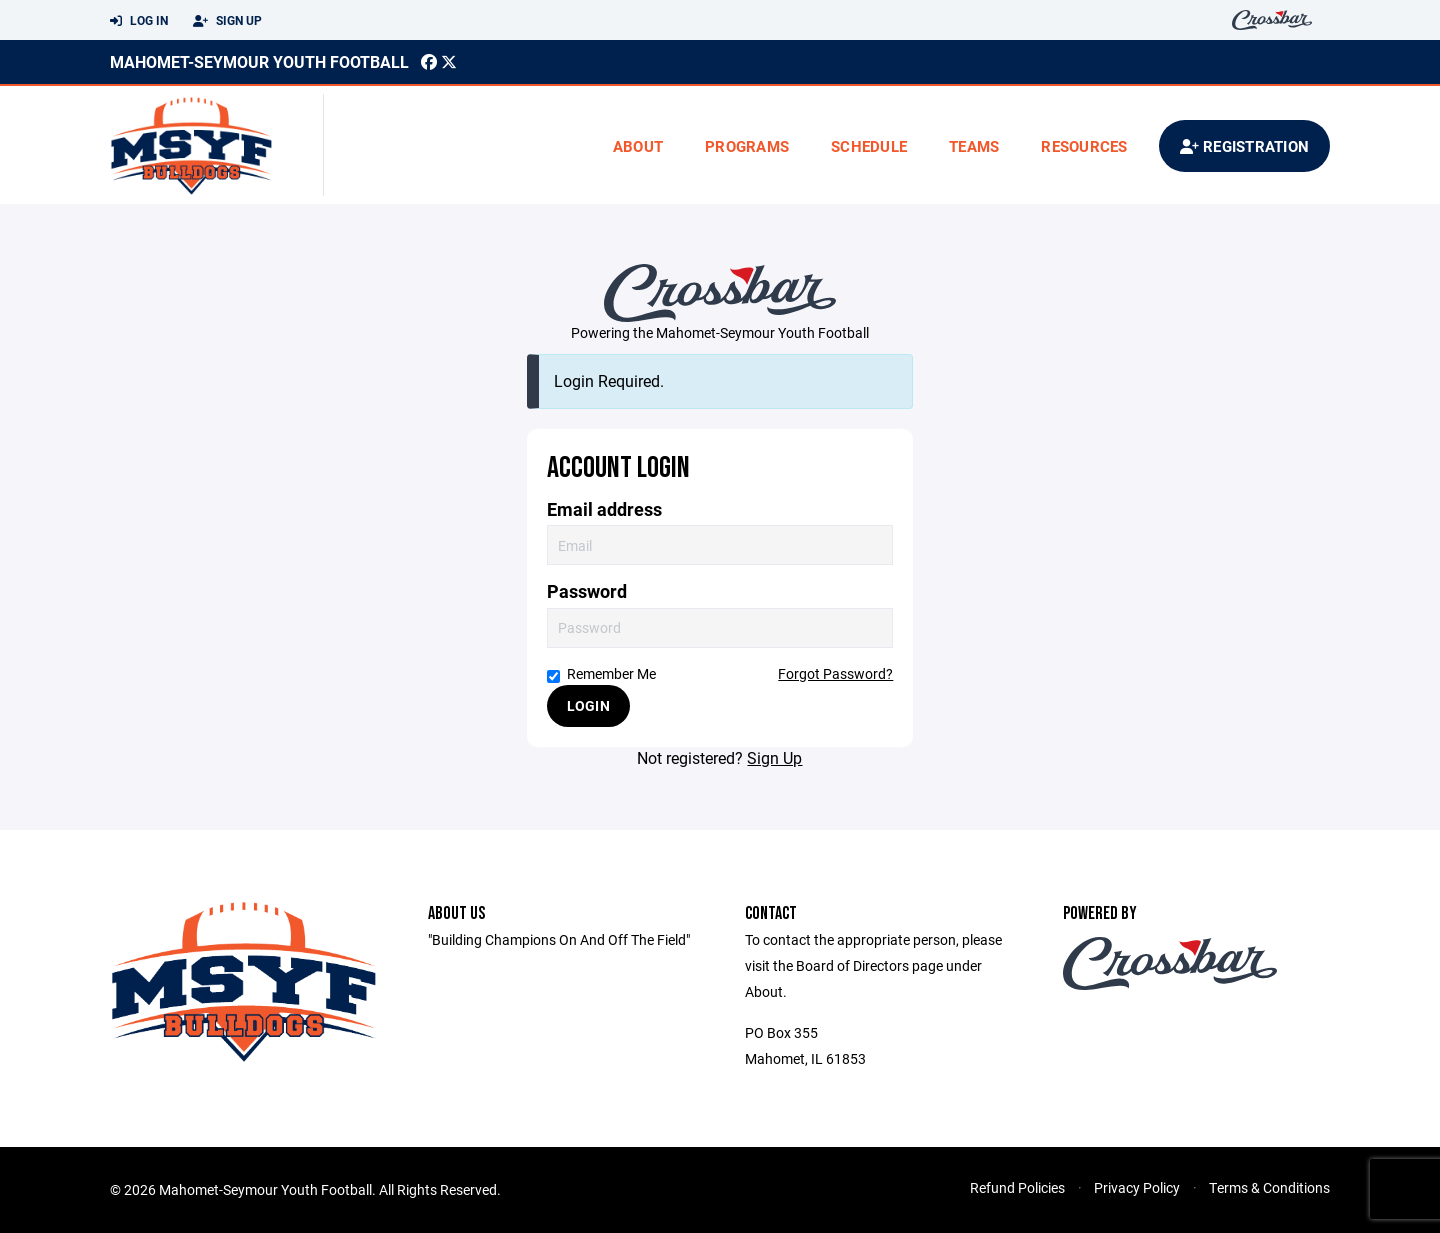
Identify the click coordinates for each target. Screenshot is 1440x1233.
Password (587, 591)
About (638, 146)
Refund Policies (1017, 1187)
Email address (604, 509)
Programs (747, 146)
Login (588, 705)
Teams (974, 146)
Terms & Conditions (1269, 1187)
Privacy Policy (1137, 1187)
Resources (1084, 146)
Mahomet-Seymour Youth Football (259, 61)
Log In (139, 21)
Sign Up (227, 21)
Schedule (869, 146)
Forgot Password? (835, 673)
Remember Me (601, 673)
